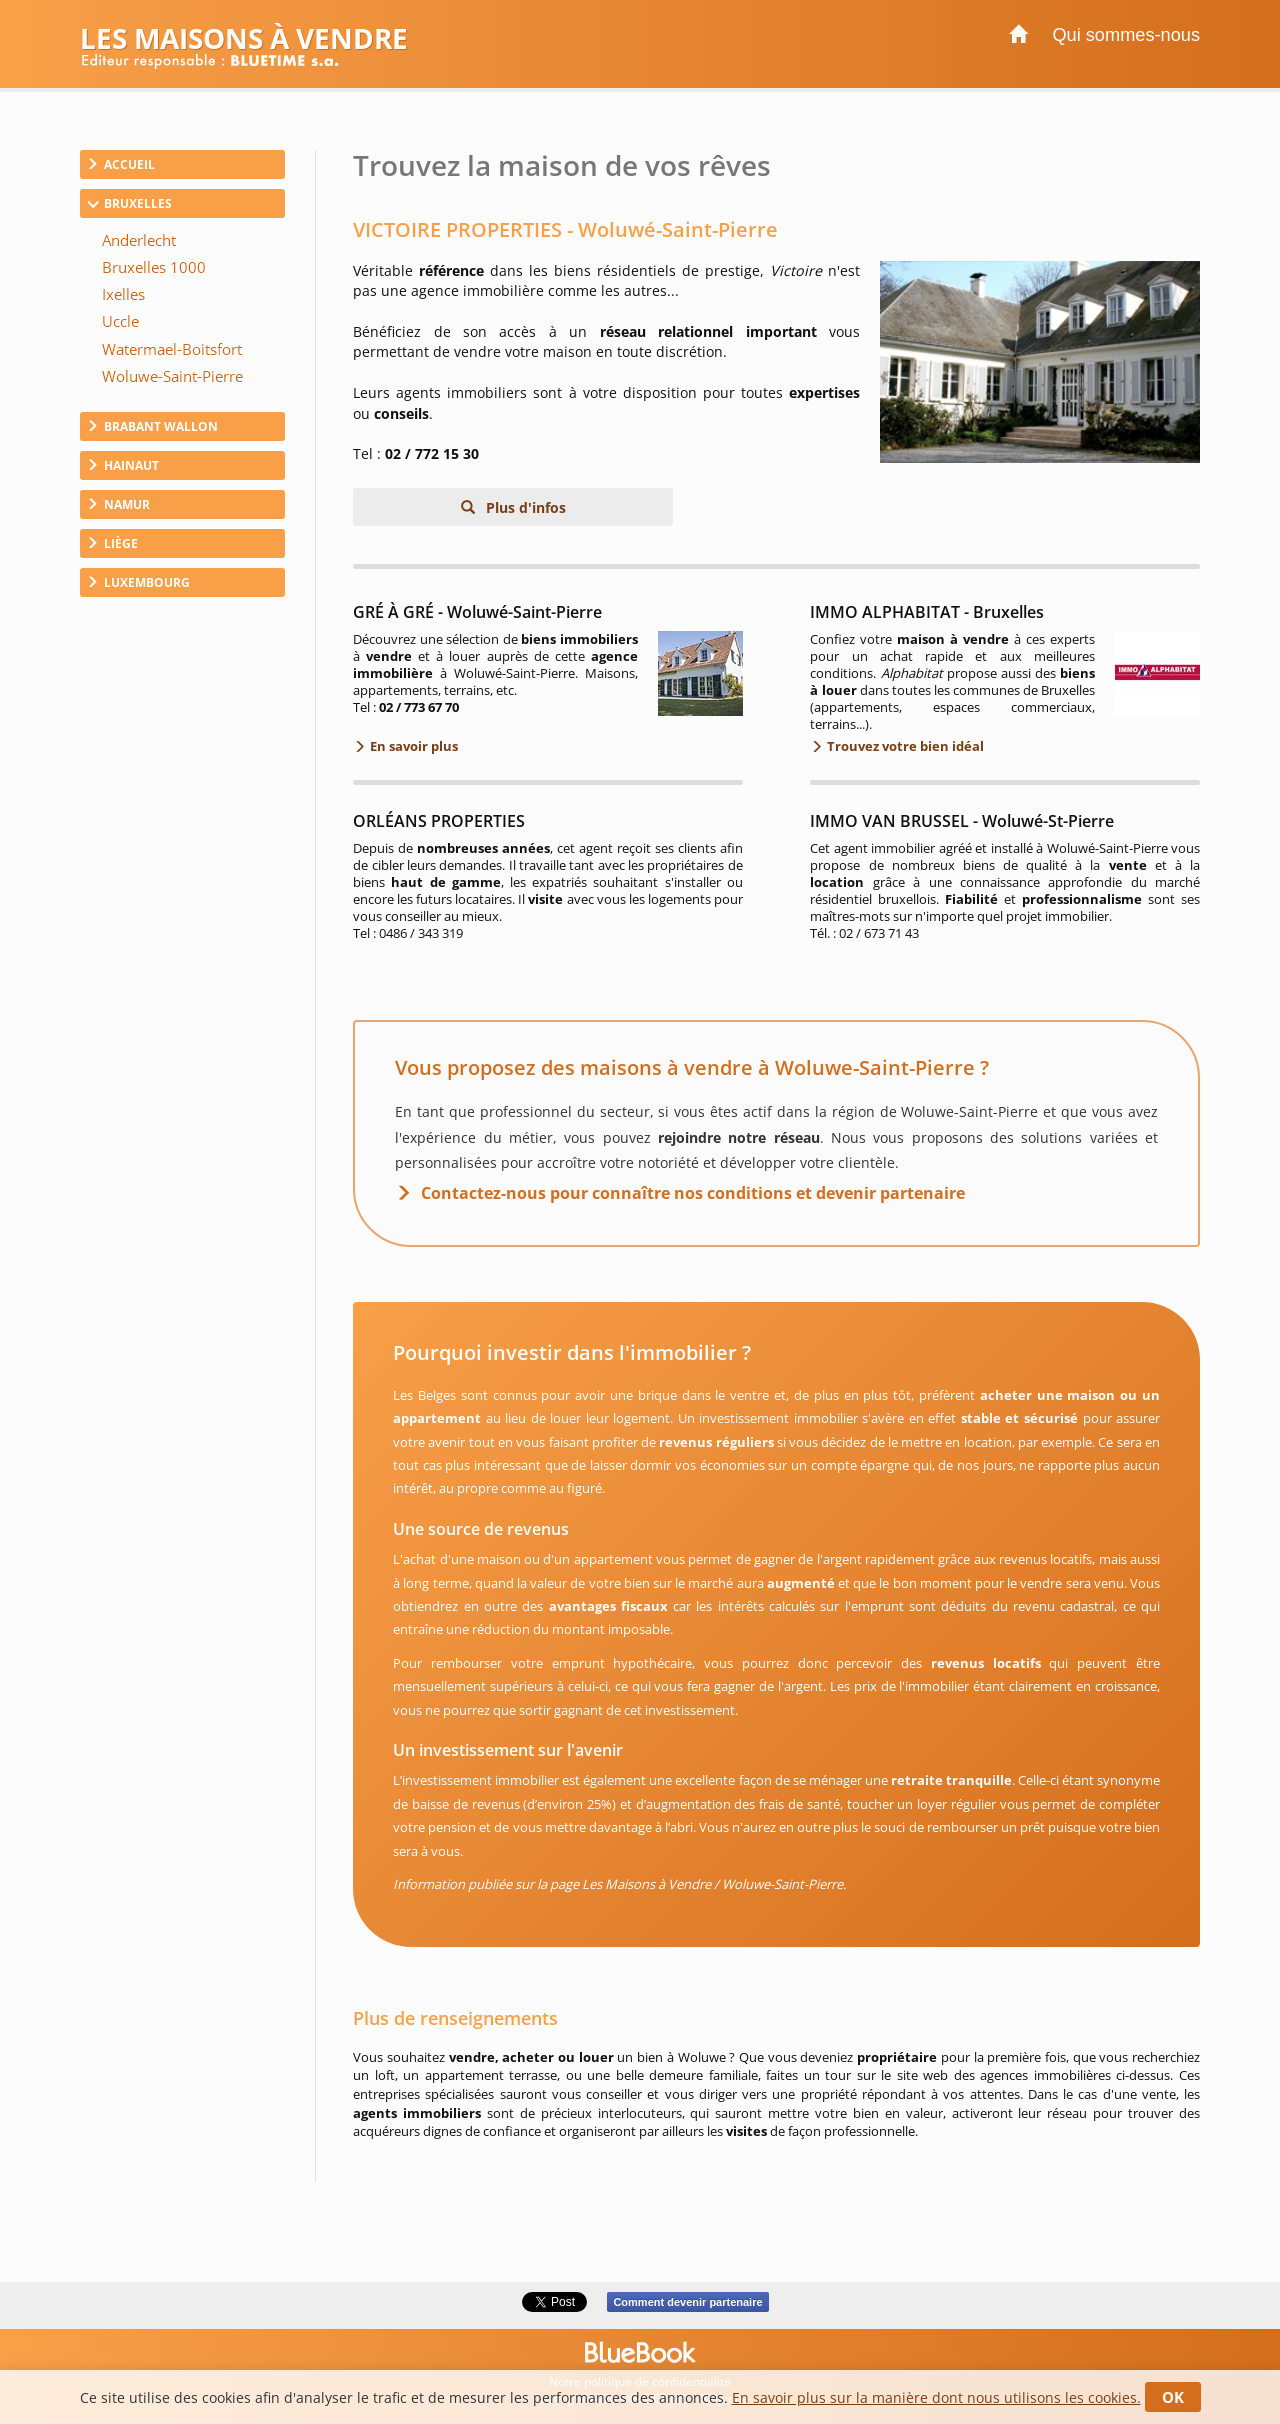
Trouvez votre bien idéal (904, 746)
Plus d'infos (524, 507)
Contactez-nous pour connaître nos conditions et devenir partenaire (693, 1193)
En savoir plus (412, 746)
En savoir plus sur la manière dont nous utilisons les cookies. (936, 2397)
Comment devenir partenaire (687, 2302)
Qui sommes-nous (1126, 35)
